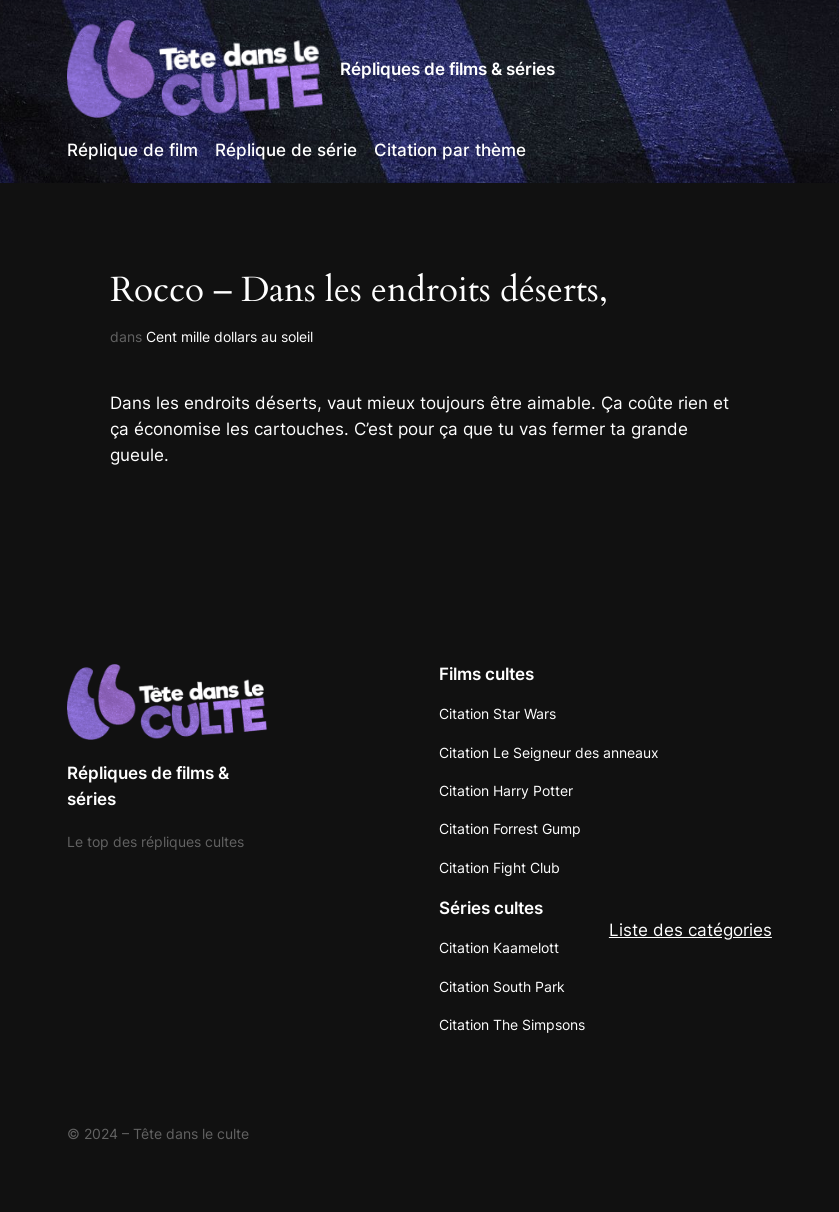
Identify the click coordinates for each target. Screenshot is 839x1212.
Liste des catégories (690, 930)
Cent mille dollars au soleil (229, 336)
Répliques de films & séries (447, 69)
